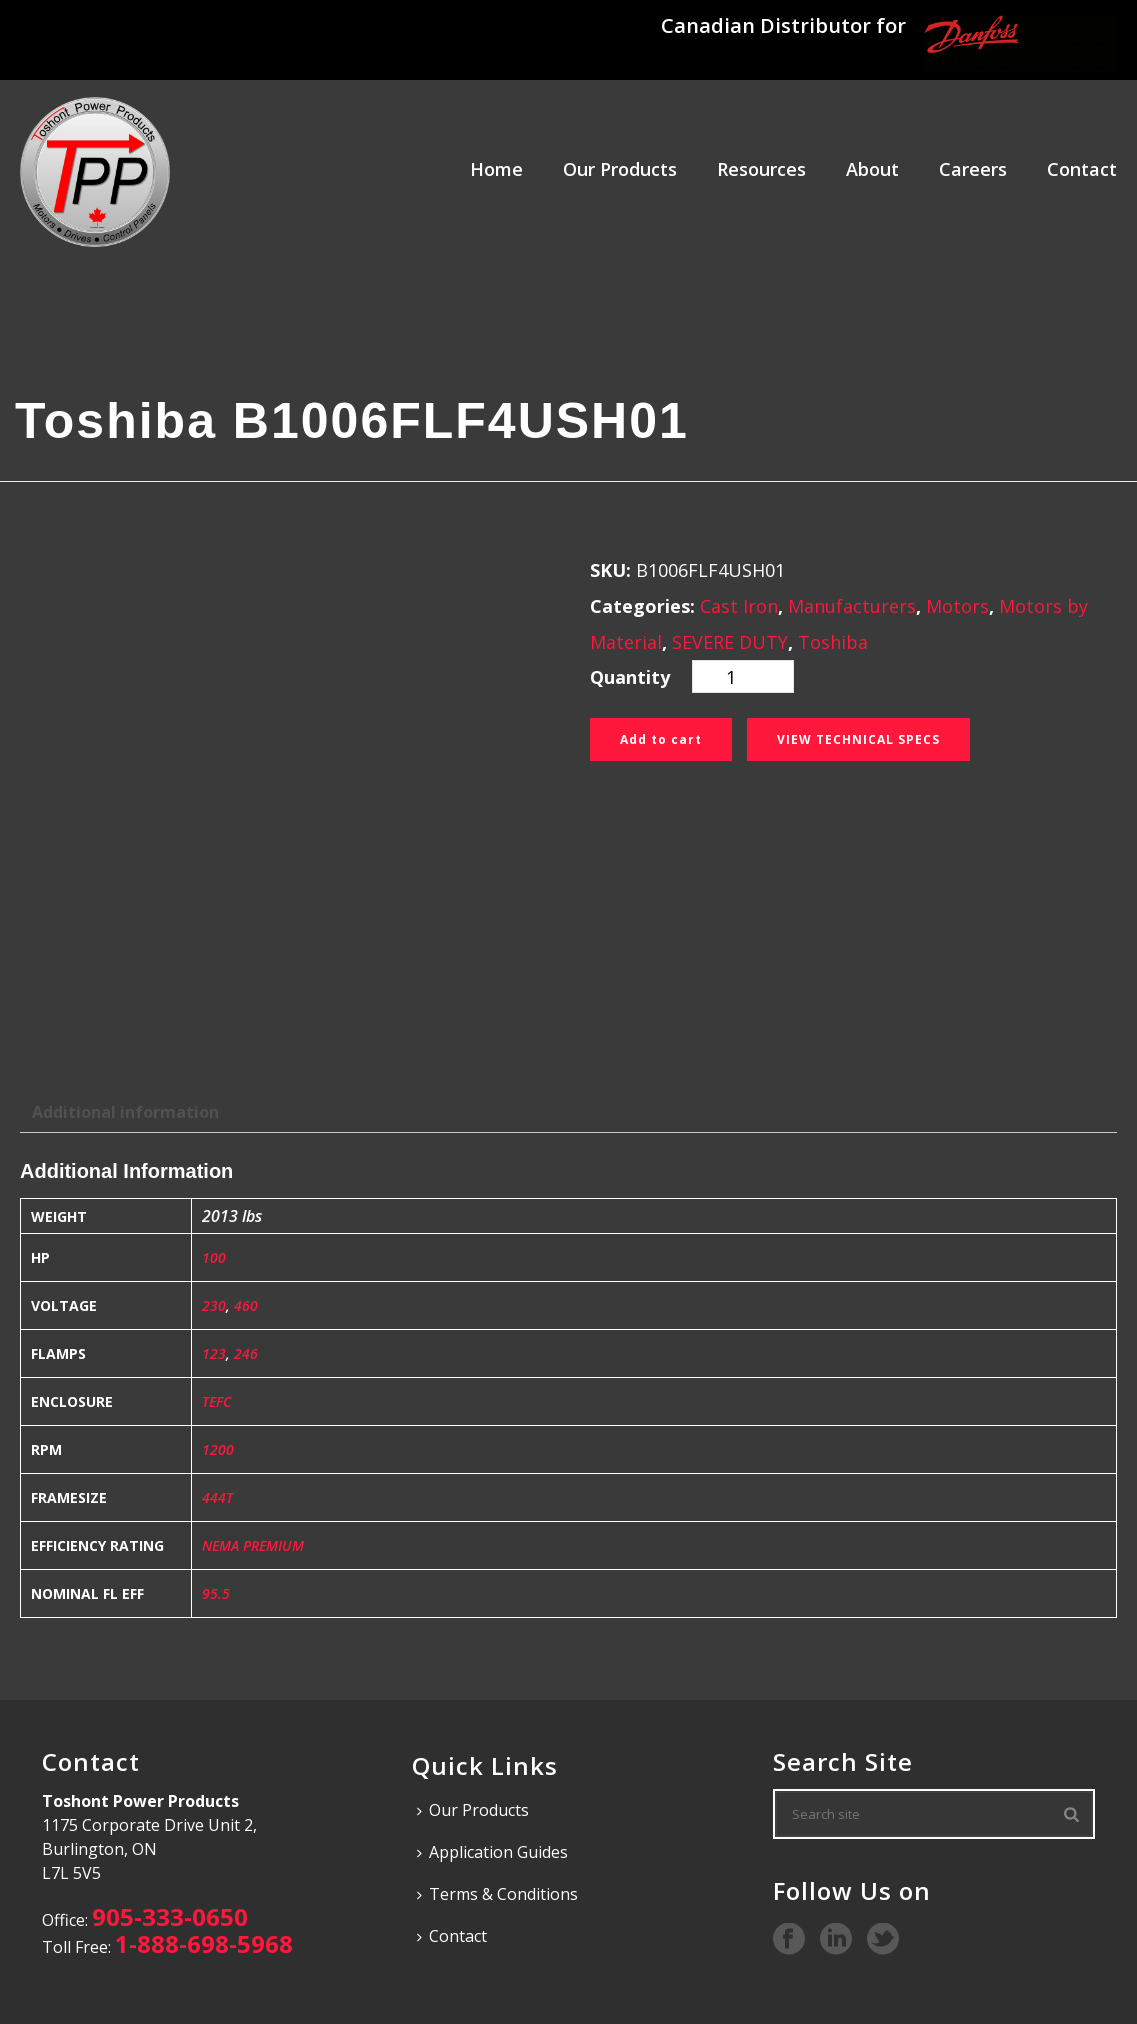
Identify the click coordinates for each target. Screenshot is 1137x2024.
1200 (218, 1449)
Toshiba (833, 642)
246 (246, 1353)
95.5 (216, 1593)
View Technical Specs (858, 739)
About (872, 169)
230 (214, 1305)
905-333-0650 (170, 1916)
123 (214, 1353)
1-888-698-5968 (204, 1943)
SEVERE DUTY (730, 642)
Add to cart (661, 739)
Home (496, 169)
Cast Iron (739, 606)
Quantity (630, 677)
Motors (957, 606)
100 (214, 1257)
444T (217, 1497)
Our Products (620, 169)
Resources (761, 169)
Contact (1082, 169)
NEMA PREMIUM (253, 1545)
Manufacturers (852, 606)
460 (246, 1305)
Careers (973, 169)
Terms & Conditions (497, 1894)
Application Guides (492, 1852)
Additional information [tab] (125, 1112)
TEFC (216, 1401)
